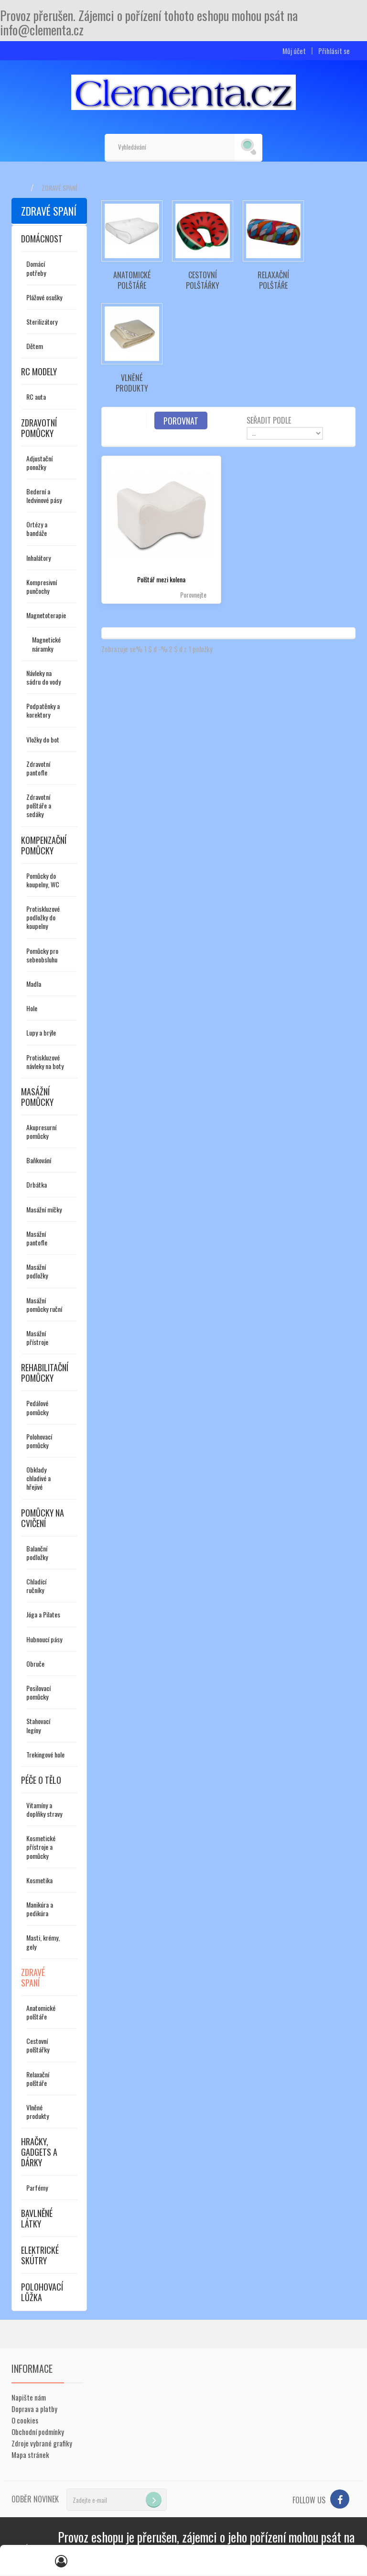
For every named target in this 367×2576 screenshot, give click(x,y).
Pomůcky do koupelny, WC (42, 880)
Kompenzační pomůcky (43, 845)
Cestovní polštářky (37, 2045)
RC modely (39, 371)
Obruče (35, 1664)
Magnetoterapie (46, 615)
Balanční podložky (37, 1552)
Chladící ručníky (36, 1585)
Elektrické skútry (40, 2255)
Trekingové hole (45, 1754)
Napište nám (28, 2397)
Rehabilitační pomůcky (44, 1372)
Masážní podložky (37, 1271)
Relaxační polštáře (37, 2078)
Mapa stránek (30, 2454)
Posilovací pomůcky (38, 1692)
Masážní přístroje (37, 1337)
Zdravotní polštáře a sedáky (38, 805)
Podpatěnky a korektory (43, 710)
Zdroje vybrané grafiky (41, 2443)
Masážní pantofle (36, 1238)
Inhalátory (38, 558)
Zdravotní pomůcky (39, 427)
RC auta (36, 397)
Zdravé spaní (33, 1977)
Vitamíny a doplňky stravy (44, 1809)
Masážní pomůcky (37, 1096)
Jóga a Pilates (43, 1614)
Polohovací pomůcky (39, 1440)
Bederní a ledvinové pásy (44, 495)
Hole (31, 1008)
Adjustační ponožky (39, 462)
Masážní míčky (44, 1209)
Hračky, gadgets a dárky (39, 2152)
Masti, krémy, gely (43, 1941)
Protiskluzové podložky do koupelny (43, 917)
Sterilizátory (41, 322)
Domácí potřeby (36, 268)
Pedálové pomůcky (37, 1407)
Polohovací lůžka (42, 2292)
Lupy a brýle (41, 1032)
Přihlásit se (334, 51)
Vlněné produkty (37, 2111)
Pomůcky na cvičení (42, 1517)
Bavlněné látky (37, 2218)
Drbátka (36, 1184)
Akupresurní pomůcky (41, 1131)
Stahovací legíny (38, 1725)
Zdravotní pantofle (38, 768)
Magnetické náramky (46, 643)
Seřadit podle (269, 420)
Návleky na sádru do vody (43, 677)
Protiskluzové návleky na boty (45, 1061)
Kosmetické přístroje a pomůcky (40, 1846)
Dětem (34, 346)
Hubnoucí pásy (44, 1639)
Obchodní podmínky (37, 2431)
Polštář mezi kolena (161, 579)
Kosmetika (39, 1880)
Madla (33, 984)
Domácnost (42, 238)
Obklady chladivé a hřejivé (38, 1478)
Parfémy (37, 2188)
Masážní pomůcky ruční (44, 1304)
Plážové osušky (44, 297)
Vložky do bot (42, 739)
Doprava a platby (34, 2408)
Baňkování (38, 1160)
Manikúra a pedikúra (39, 1908)
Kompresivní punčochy (41, 586)
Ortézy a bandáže (36, 528)
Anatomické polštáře (40, 2012)
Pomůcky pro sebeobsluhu (42, 955)
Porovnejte (193, 594)
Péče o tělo (41, 1780)
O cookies (24, 2420)
